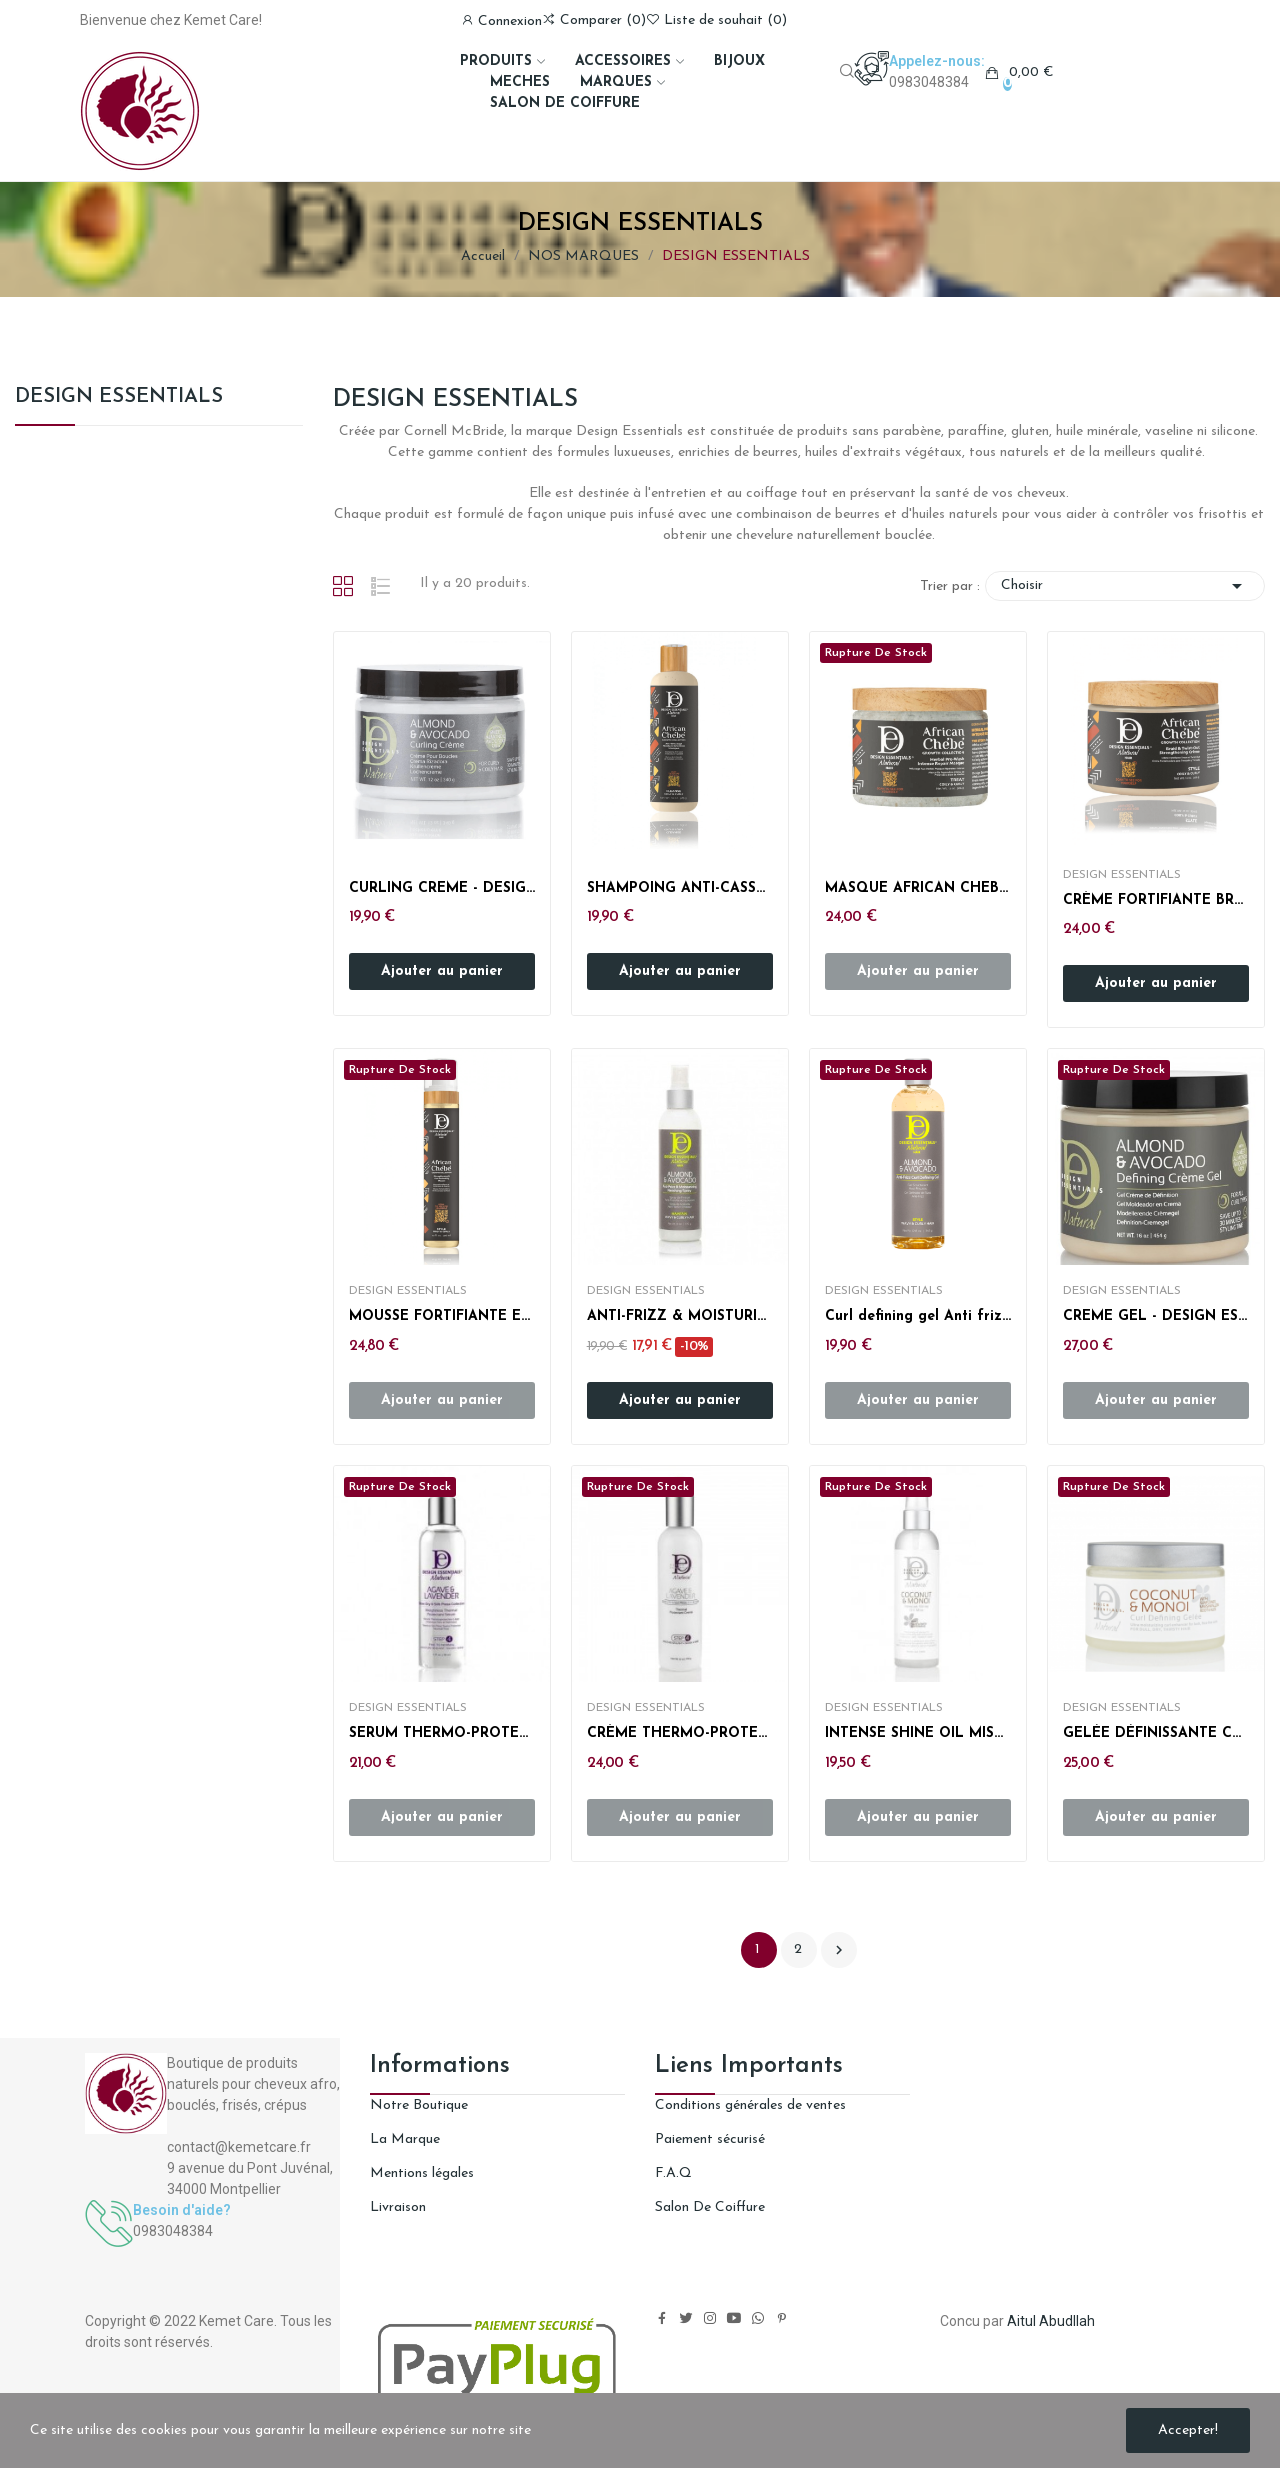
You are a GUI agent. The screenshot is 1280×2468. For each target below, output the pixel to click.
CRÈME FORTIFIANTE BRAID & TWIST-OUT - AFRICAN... (1156, 900)
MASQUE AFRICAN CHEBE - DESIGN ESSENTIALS (918, 888)
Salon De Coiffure (710, 2207)
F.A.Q (673, 2173)
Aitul (1021, 2321)
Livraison (398, 2207)
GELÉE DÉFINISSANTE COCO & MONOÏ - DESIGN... (1156, 1733)
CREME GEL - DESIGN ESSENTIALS (1156, 1316)
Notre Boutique (419, 2105)
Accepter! (1188, 2430)
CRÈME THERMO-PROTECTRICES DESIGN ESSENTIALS (680, 1733)
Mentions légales (422, 2173)
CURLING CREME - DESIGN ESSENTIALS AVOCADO (442, 888)
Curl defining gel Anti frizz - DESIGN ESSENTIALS (918, 1316)
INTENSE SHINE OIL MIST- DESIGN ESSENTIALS (918, 1733)
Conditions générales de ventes (750, 2105)
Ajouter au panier (442, 971)
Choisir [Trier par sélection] (1125, 586)
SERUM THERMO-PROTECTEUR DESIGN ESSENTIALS (442, 1733)
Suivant (839, 1950)
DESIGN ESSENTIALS (119, 397)
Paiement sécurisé (710, 2139)
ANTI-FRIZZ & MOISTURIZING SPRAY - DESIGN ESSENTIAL (680, 1316)
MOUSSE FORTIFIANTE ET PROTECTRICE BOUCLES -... (442, 1316)
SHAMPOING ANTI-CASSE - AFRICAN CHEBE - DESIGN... (680, 888)
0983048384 (929, 82)
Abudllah (1067, 2321)
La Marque (405, 2139)
